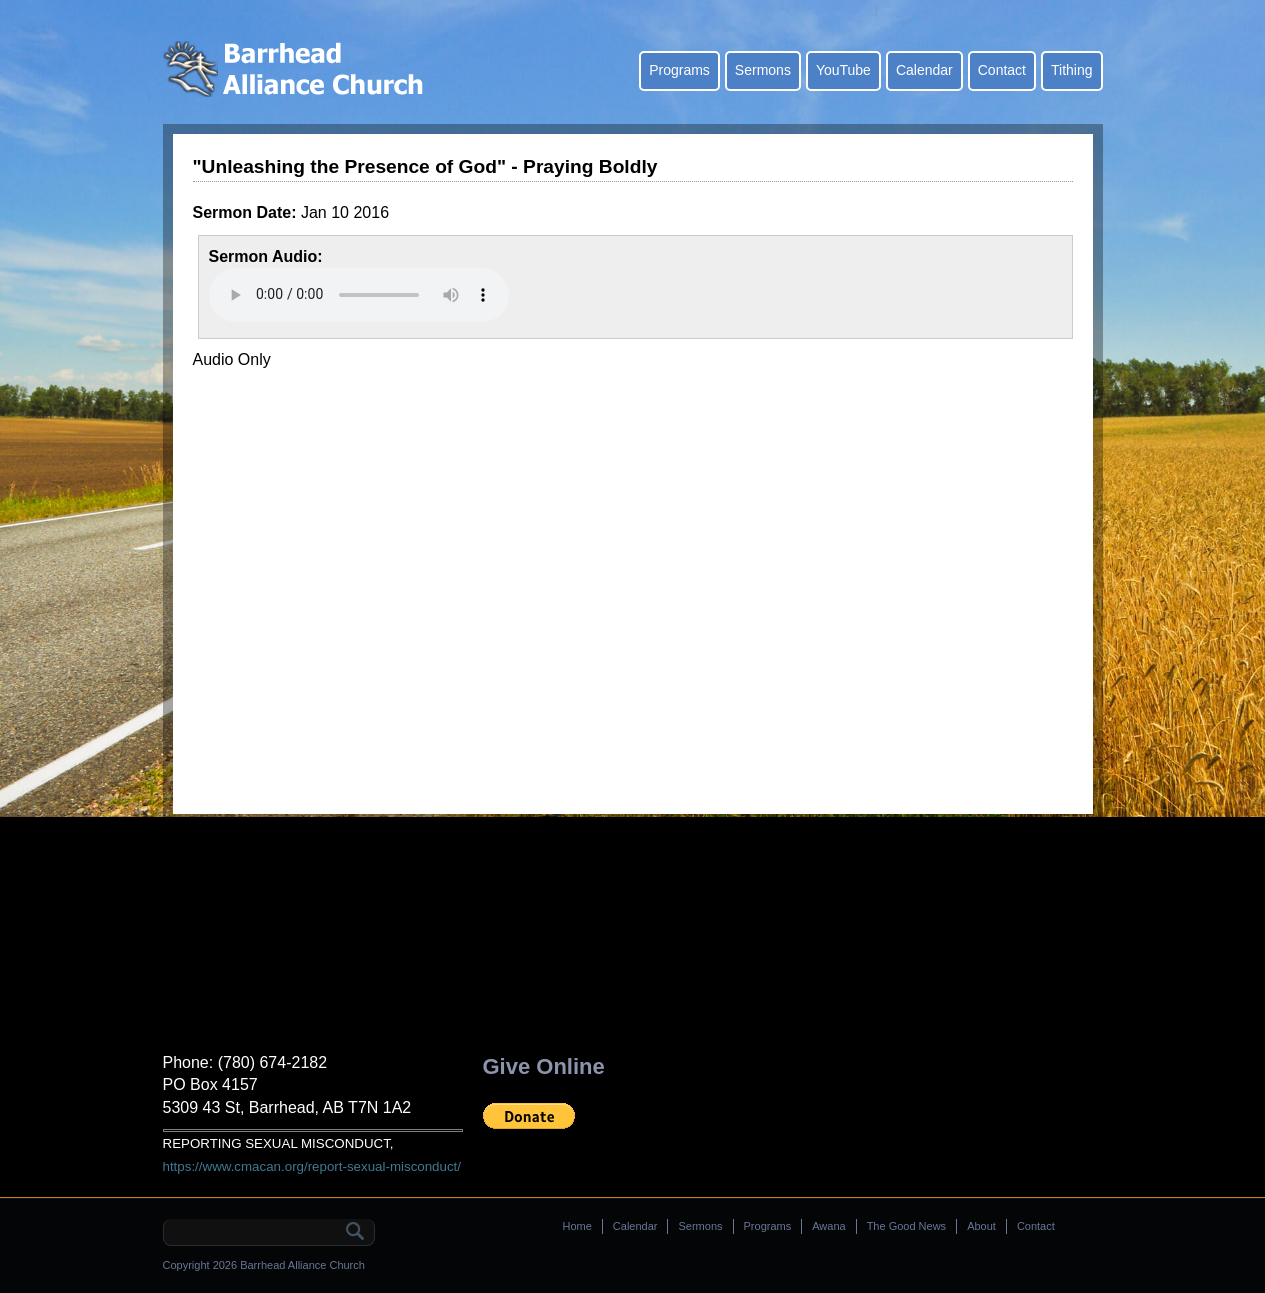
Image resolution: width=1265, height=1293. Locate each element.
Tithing (1072, 70)
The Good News (906, 1226)
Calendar (924, 70)
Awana (828, 1226)
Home (577, 1226)
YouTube (843, 70)
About (981, 1226)
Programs (679, 70)
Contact (1002, 70)
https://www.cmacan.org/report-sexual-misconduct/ (312, 1166)
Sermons (763, 70)
